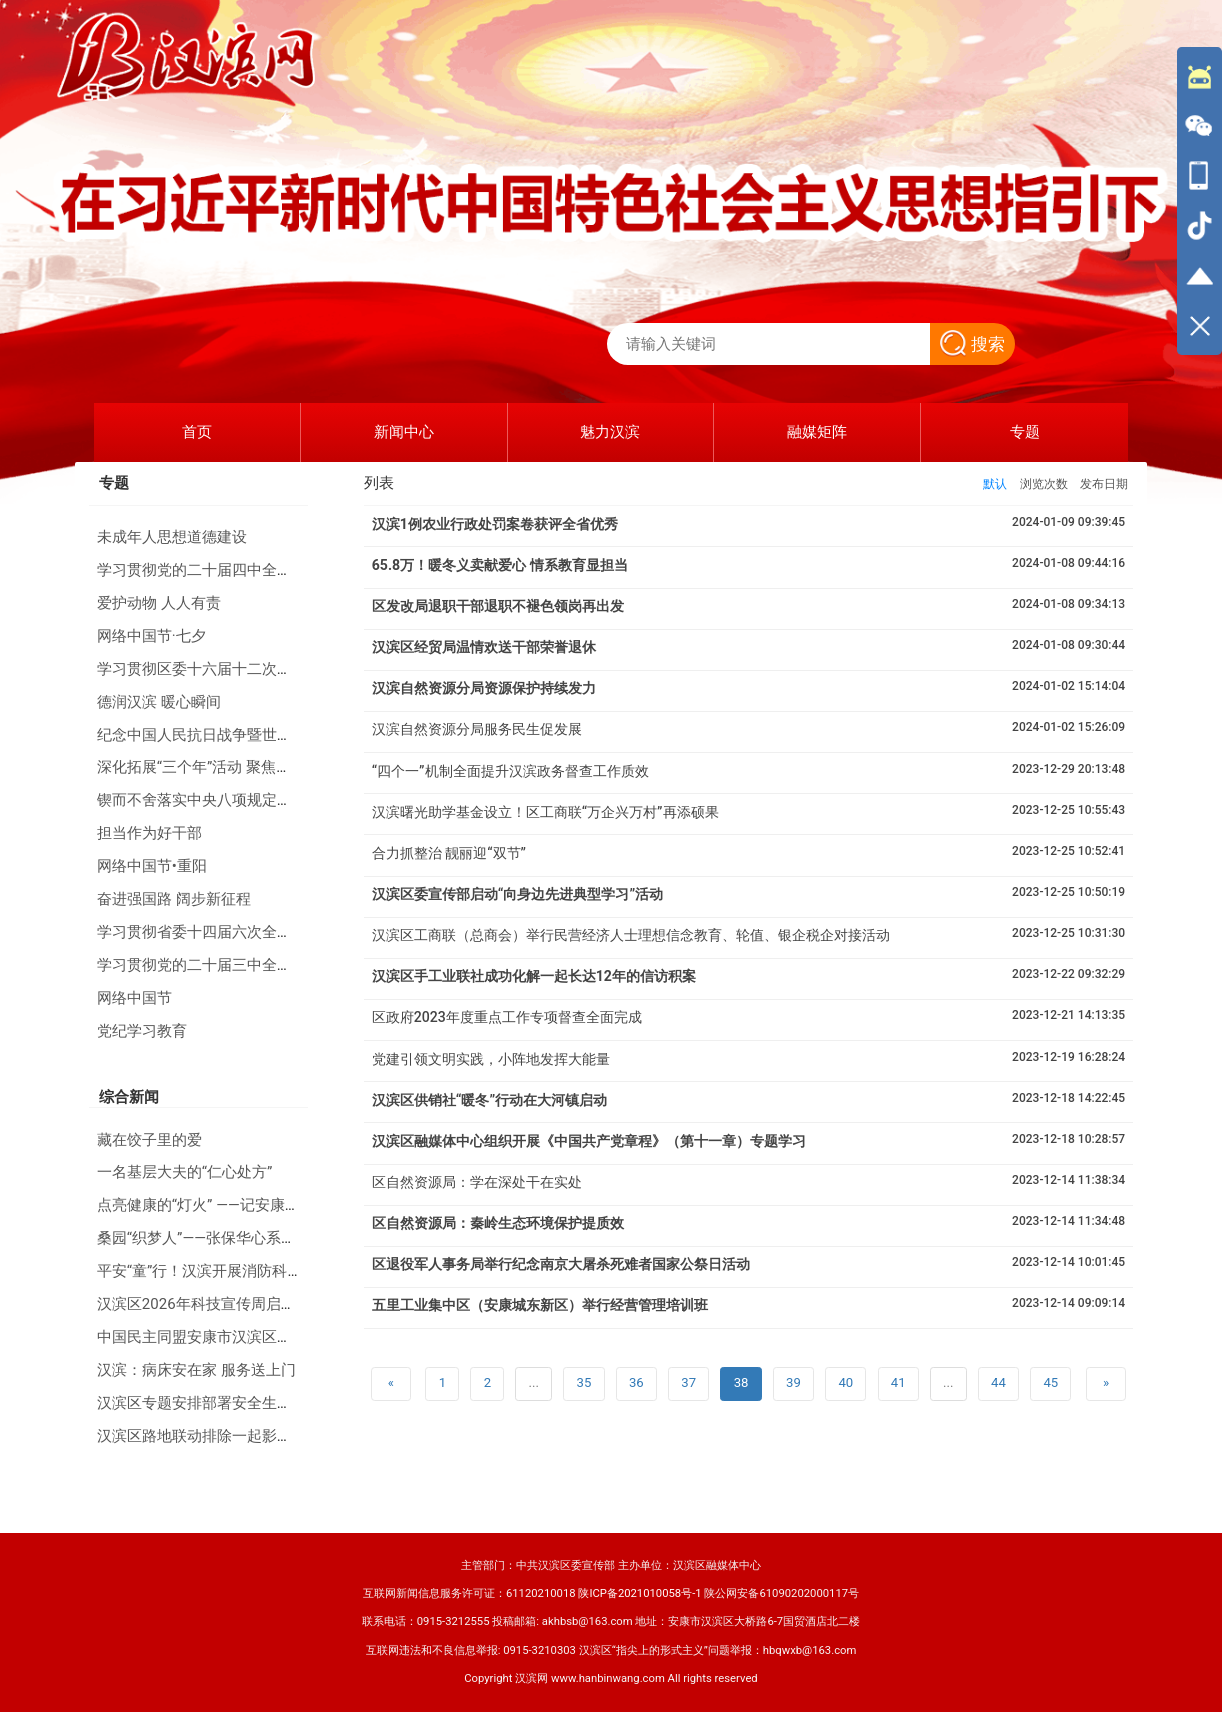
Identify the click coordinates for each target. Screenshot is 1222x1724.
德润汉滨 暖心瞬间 (159, 702)
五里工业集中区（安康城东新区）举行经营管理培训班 (540, 1305)
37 (688, 1382)
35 (584, 1382)
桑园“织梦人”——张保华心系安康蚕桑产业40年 (250, 1238)
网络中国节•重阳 (152, 866)
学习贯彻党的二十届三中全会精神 (209, 965)
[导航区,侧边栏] (1199, 201)
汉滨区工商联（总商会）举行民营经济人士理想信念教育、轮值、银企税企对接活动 (631, 935)
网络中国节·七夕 (151, 636)
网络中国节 (134, 998)
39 (793, 1382)
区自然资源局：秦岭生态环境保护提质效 (498, 1223)
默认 (995, 484)
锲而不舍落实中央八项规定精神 (202, 800)
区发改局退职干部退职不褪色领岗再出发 (498, 606)
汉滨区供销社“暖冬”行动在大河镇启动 (489, 1100)
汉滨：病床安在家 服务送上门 (196, 1370)
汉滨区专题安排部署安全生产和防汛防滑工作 (247, 1403)
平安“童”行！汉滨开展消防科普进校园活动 (237, 1271)
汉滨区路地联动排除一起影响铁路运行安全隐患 (254, 1436)
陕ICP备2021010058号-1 (639, 1593)
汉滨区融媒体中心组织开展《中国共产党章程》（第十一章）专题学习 (589, 1141)
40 (845, 1382)
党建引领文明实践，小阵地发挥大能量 (491, 1059)
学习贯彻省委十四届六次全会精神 (209, 932)
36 (636, 1382)
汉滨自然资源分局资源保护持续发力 (484, 688)
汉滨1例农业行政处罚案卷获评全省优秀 (495, 524)
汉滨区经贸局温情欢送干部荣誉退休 (484, 647)
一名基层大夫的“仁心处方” (185, 1172)
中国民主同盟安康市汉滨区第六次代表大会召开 (254, 1337)
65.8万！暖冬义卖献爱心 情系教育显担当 (500, 565)
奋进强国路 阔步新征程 (174, 899)
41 (898, 1382)
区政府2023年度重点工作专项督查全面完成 (507, 1017)
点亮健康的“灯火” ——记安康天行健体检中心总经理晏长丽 (288, 1205)
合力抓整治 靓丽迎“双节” (449, 853)
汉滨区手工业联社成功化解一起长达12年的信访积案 (534, 976)
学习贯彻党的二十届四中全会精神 (209, 570)
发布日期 (1104, 484)
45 (1050, 1382)
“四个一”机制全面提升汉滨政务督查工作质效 (510, 771)
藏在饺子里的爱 (149, 1140)
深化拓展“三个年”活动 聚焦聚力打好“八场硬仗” (252, 767)
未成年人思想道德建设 (172, 537)
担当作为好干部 (149, 833)
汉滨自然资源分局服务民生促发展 (477, 729)
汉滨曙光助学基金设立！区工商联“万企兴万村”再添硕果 (545, 812)
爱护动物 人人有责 (159, 603)
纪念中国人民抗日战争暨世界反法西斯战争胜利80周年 (278, 735)
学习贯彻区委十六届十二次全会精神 (217, 669)
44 (998, 1382)
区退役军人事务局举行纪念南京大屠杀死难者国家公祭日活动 (561, 1264)
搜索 (972, 344)
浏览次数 (1044, 484)
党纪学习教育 (142, 1031)
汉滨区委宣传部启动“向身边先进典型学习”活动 (517, 894)
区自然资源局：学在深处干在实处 (477, 1182)
